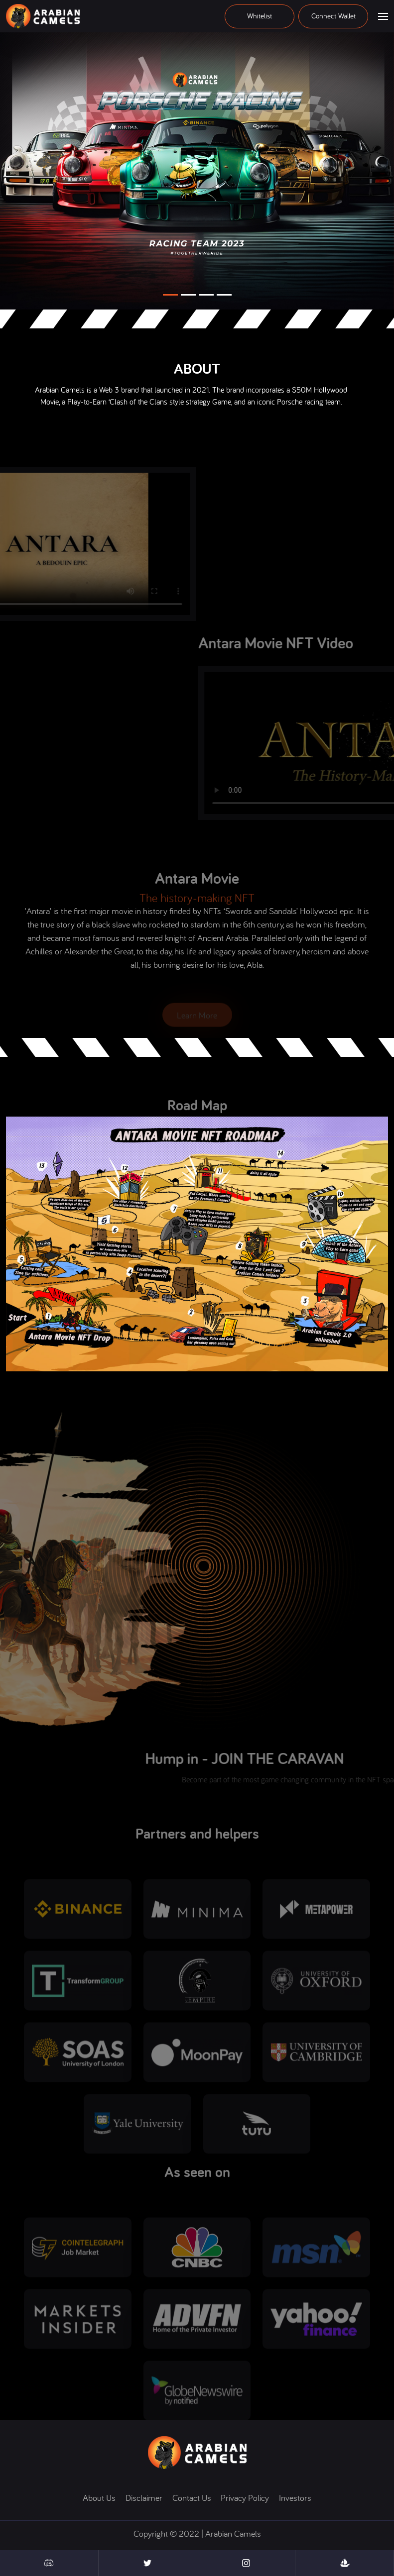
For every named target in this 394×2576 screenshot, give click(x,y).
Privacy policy (245, 2497)
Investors (295, 2497)
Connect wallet (333, 15)
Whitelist (259, 15)
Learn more (197, 1018)
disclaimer (144, 2497)
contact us (191, 2497)
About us (99, 2497)
